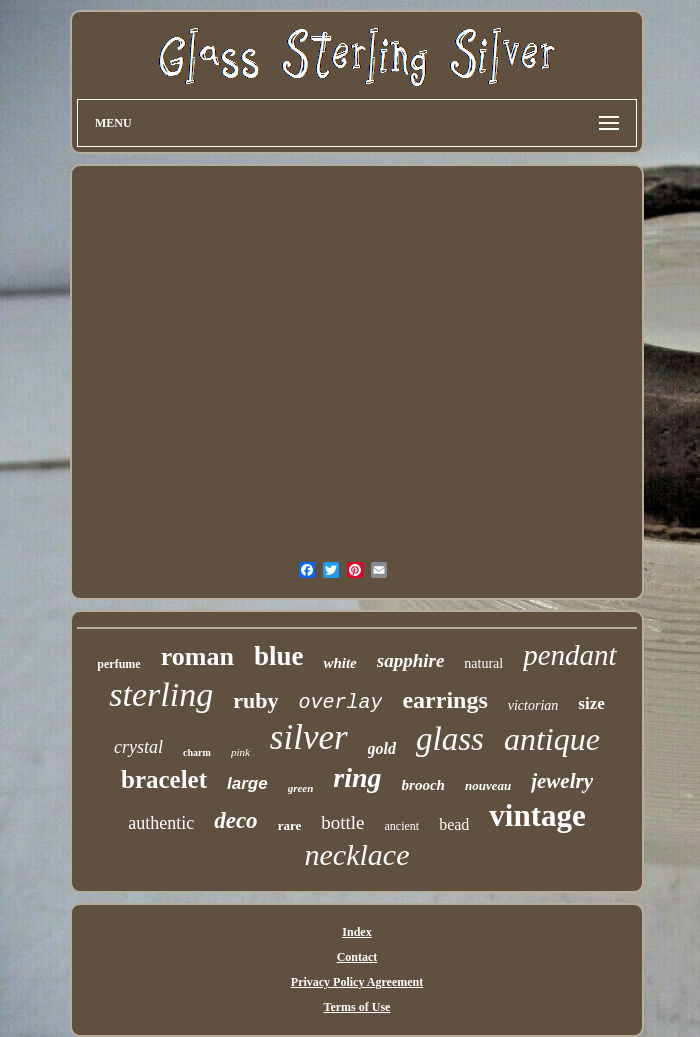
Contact (357, 957)
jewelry (562, 781)
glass (450, 739)
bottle (342, 822)
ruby (255, 700)
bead (454, 824)
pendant (569, 655)
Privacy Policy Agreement (357, 982)
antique (552, 739)
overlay (340, 702)
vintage (537, 815)
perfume (118, 664)
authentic (161, 823)
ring (357, 777)
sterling (161, 694)
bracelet (164, 779)
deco (235, 820)
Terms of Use (357, 1007)
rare (290, 825)
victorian (533, 705)
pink (240, 752)
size (591, 703)
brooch (423, 785)
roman (197, 656)
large (247, 783)
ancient (401, 826)
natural (483, 663)
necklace (357, 854)
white (339, 663)
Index (356, 932)
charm (197, 752)
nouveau (488, 785)
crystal (138, 747)
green (301, 788)
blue (279, 656)
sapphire (411, 660)
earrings (444, 700)
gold (382, 748)
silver (309, 737)
